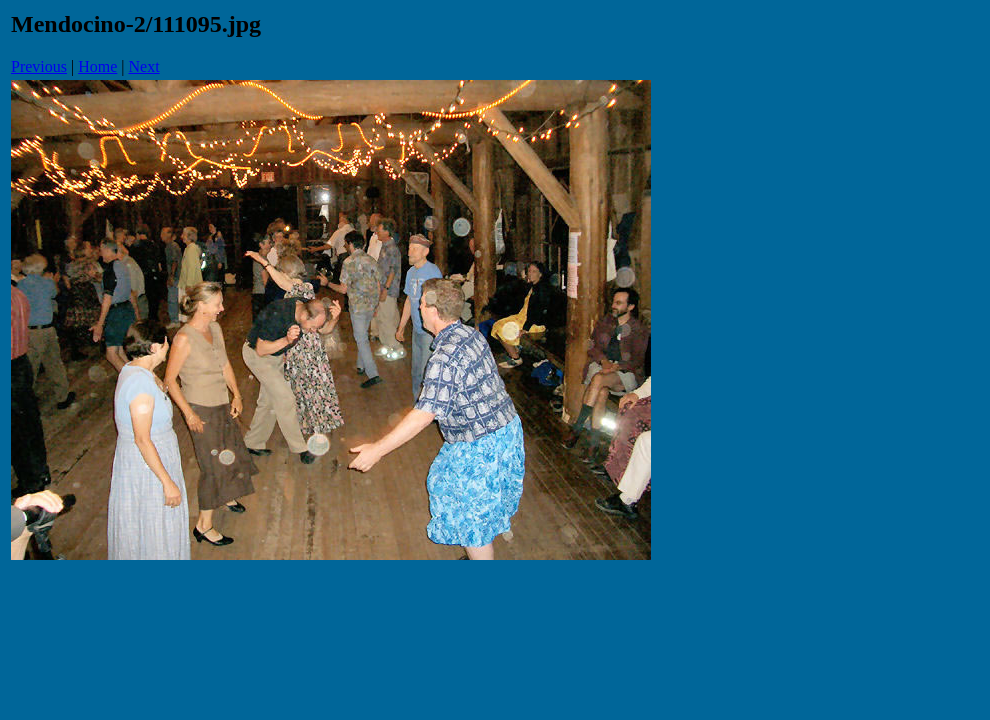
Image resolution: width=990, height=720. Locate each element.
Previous (39, 66)
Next (144, 66)
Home (97, 66)
